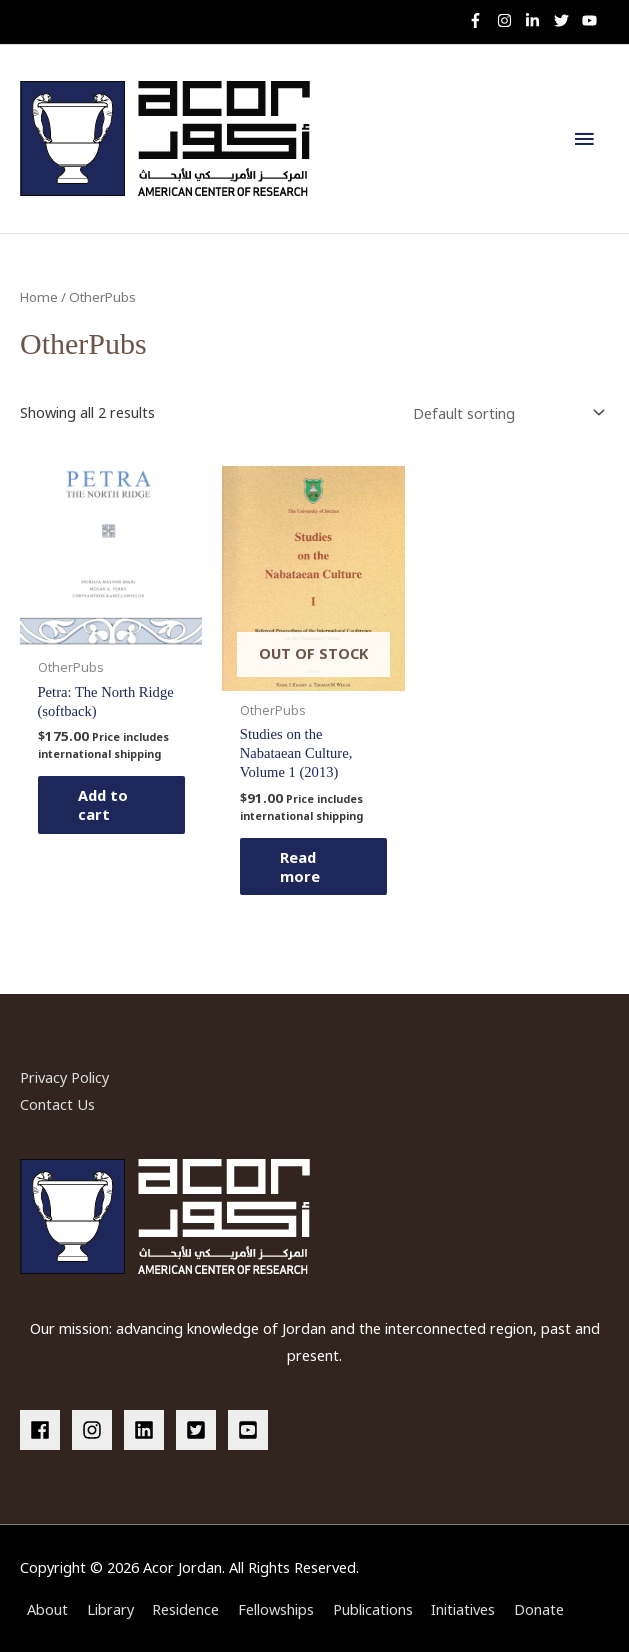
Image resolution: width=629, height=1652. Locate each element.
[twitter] (566, 20)
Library (110, 1609)
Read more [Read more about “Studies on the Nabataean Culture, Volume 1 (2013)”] (300, 866)
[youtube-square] (251, 1430)
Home (39, 297)
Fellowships (276, 1609)
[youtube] (592, 20)
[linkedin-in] (537, 20)
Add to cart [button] (103, 804)
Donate (539, 1609)
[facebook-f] (480, 20)
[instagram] (509, 20)
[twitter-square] (200, 1430)
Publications (373, 1609)
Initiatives (463, 1609)
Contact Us (57, 1104)
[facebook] (44, 1430)
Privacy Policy (64, 1077)
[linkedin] (148, 1430)
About (47, 1609)
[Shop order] (505, 412)
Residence (185, 1609)
